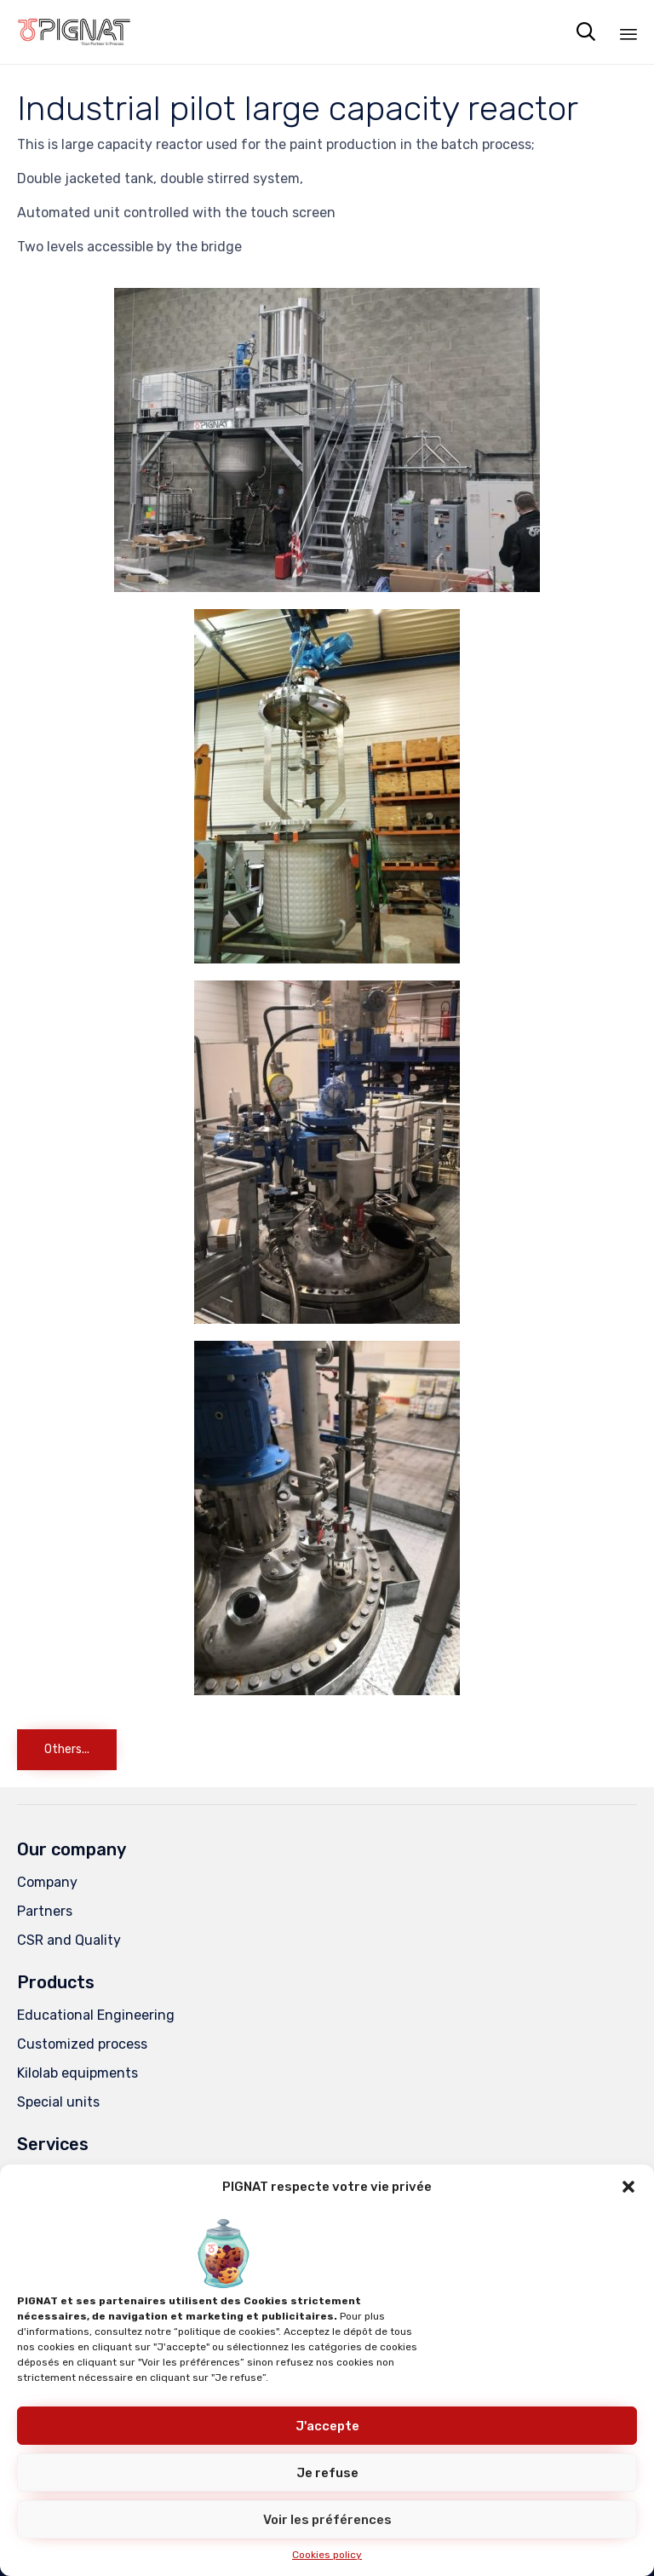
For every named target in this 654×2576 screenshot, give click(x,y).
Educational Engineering (96, 2015)
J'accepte (327, 2426)
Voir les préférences (327, 2519)
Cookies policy (327, 2555)
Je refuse (327, 2473)
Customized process (82, 2044)
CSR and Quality (69, 1940)
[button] (628, 2186)
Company (47, 1882)
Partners (44, 1911)
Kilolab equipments (77, 2073)
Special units (58, 2102)
